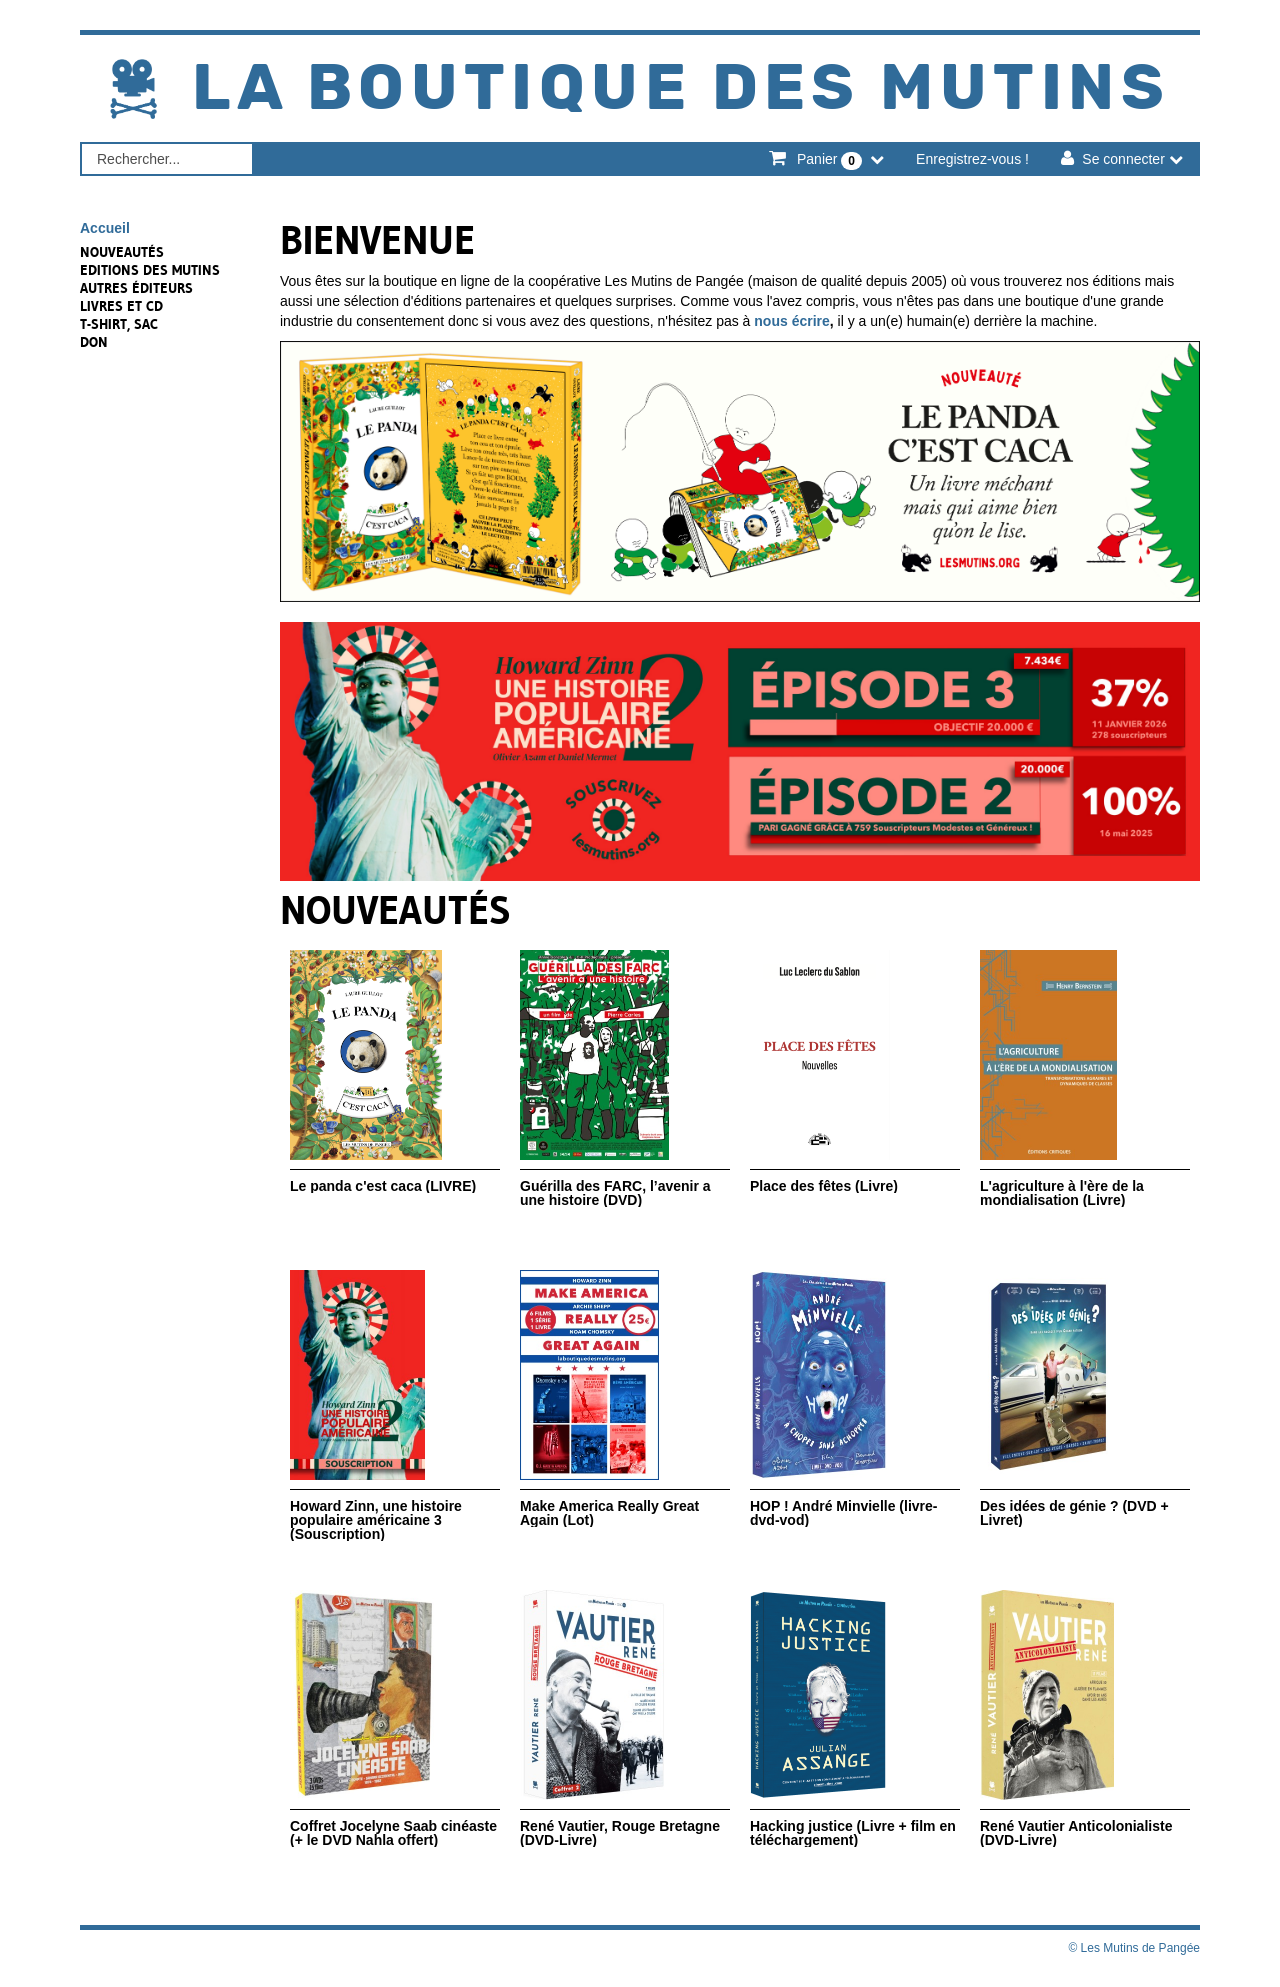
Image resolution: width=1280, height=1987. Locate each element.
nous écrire (791, 321)
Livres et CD (121, 306)
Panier (829, 160)
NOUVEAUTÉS (122, 252)
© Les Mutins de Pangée (1134, 1948)
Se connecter (1123, 159)
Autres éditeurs (136, 288)
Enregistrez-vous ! (972, 159)
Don (94, 342)
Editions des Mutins (150, 270)
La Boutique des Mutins (681, 89)
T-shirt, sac (119, 324)
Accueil (105, 228)
